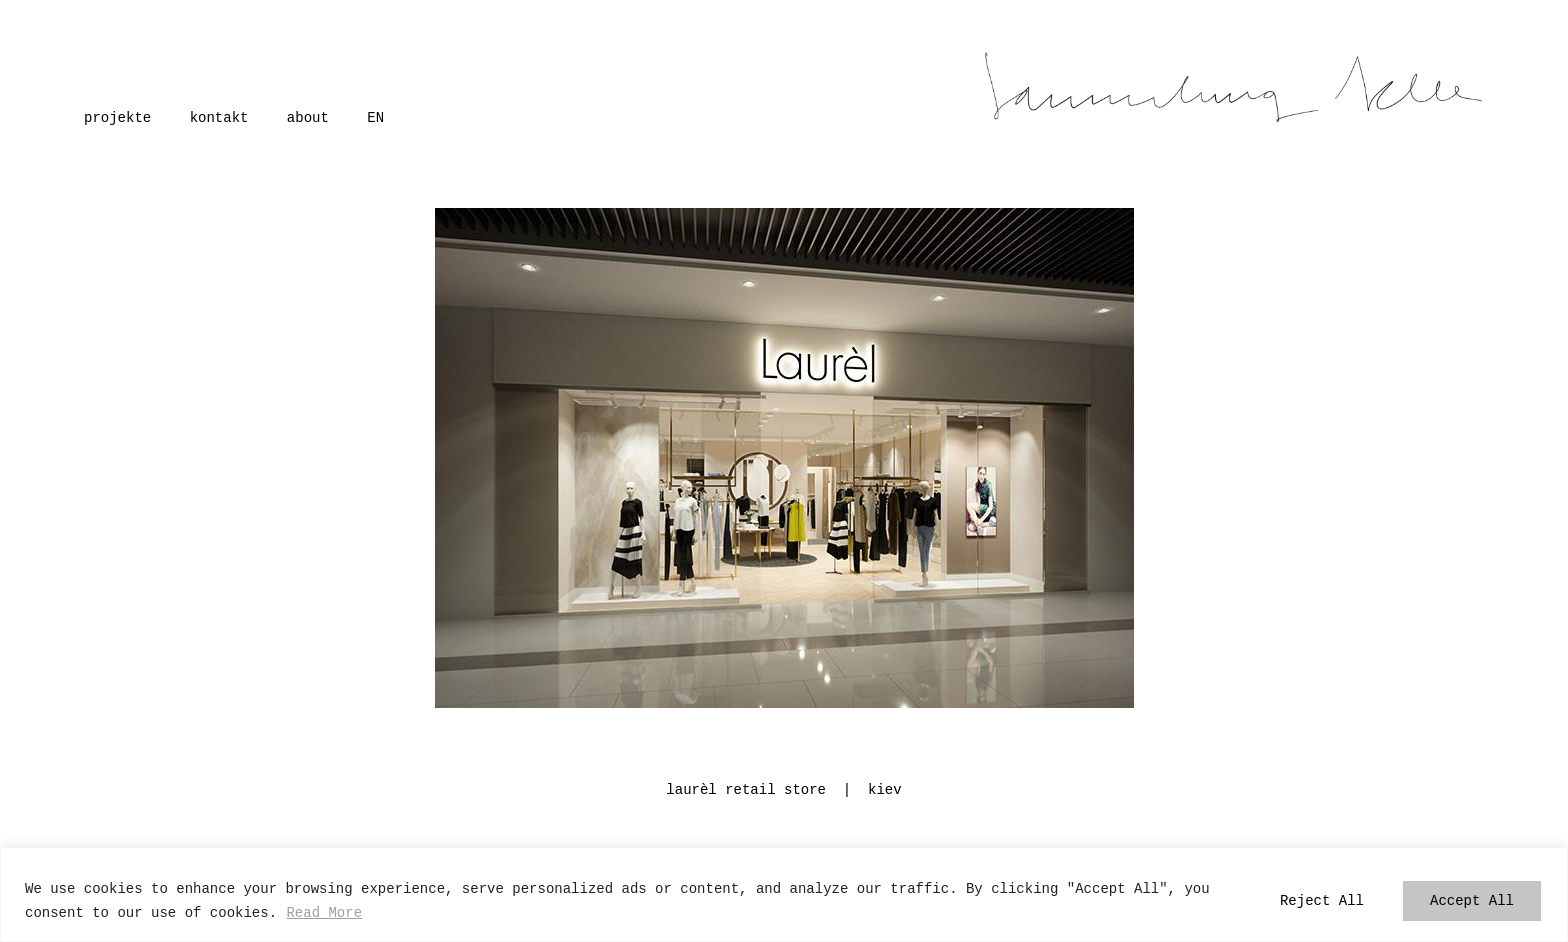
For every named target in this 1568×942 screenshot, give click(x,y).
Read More (324, 912)
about (308, 116)
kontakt (219, 116)
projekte (117, 116)
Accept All (1472, 900)
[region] (784, 894)
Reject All (1322, 900)
